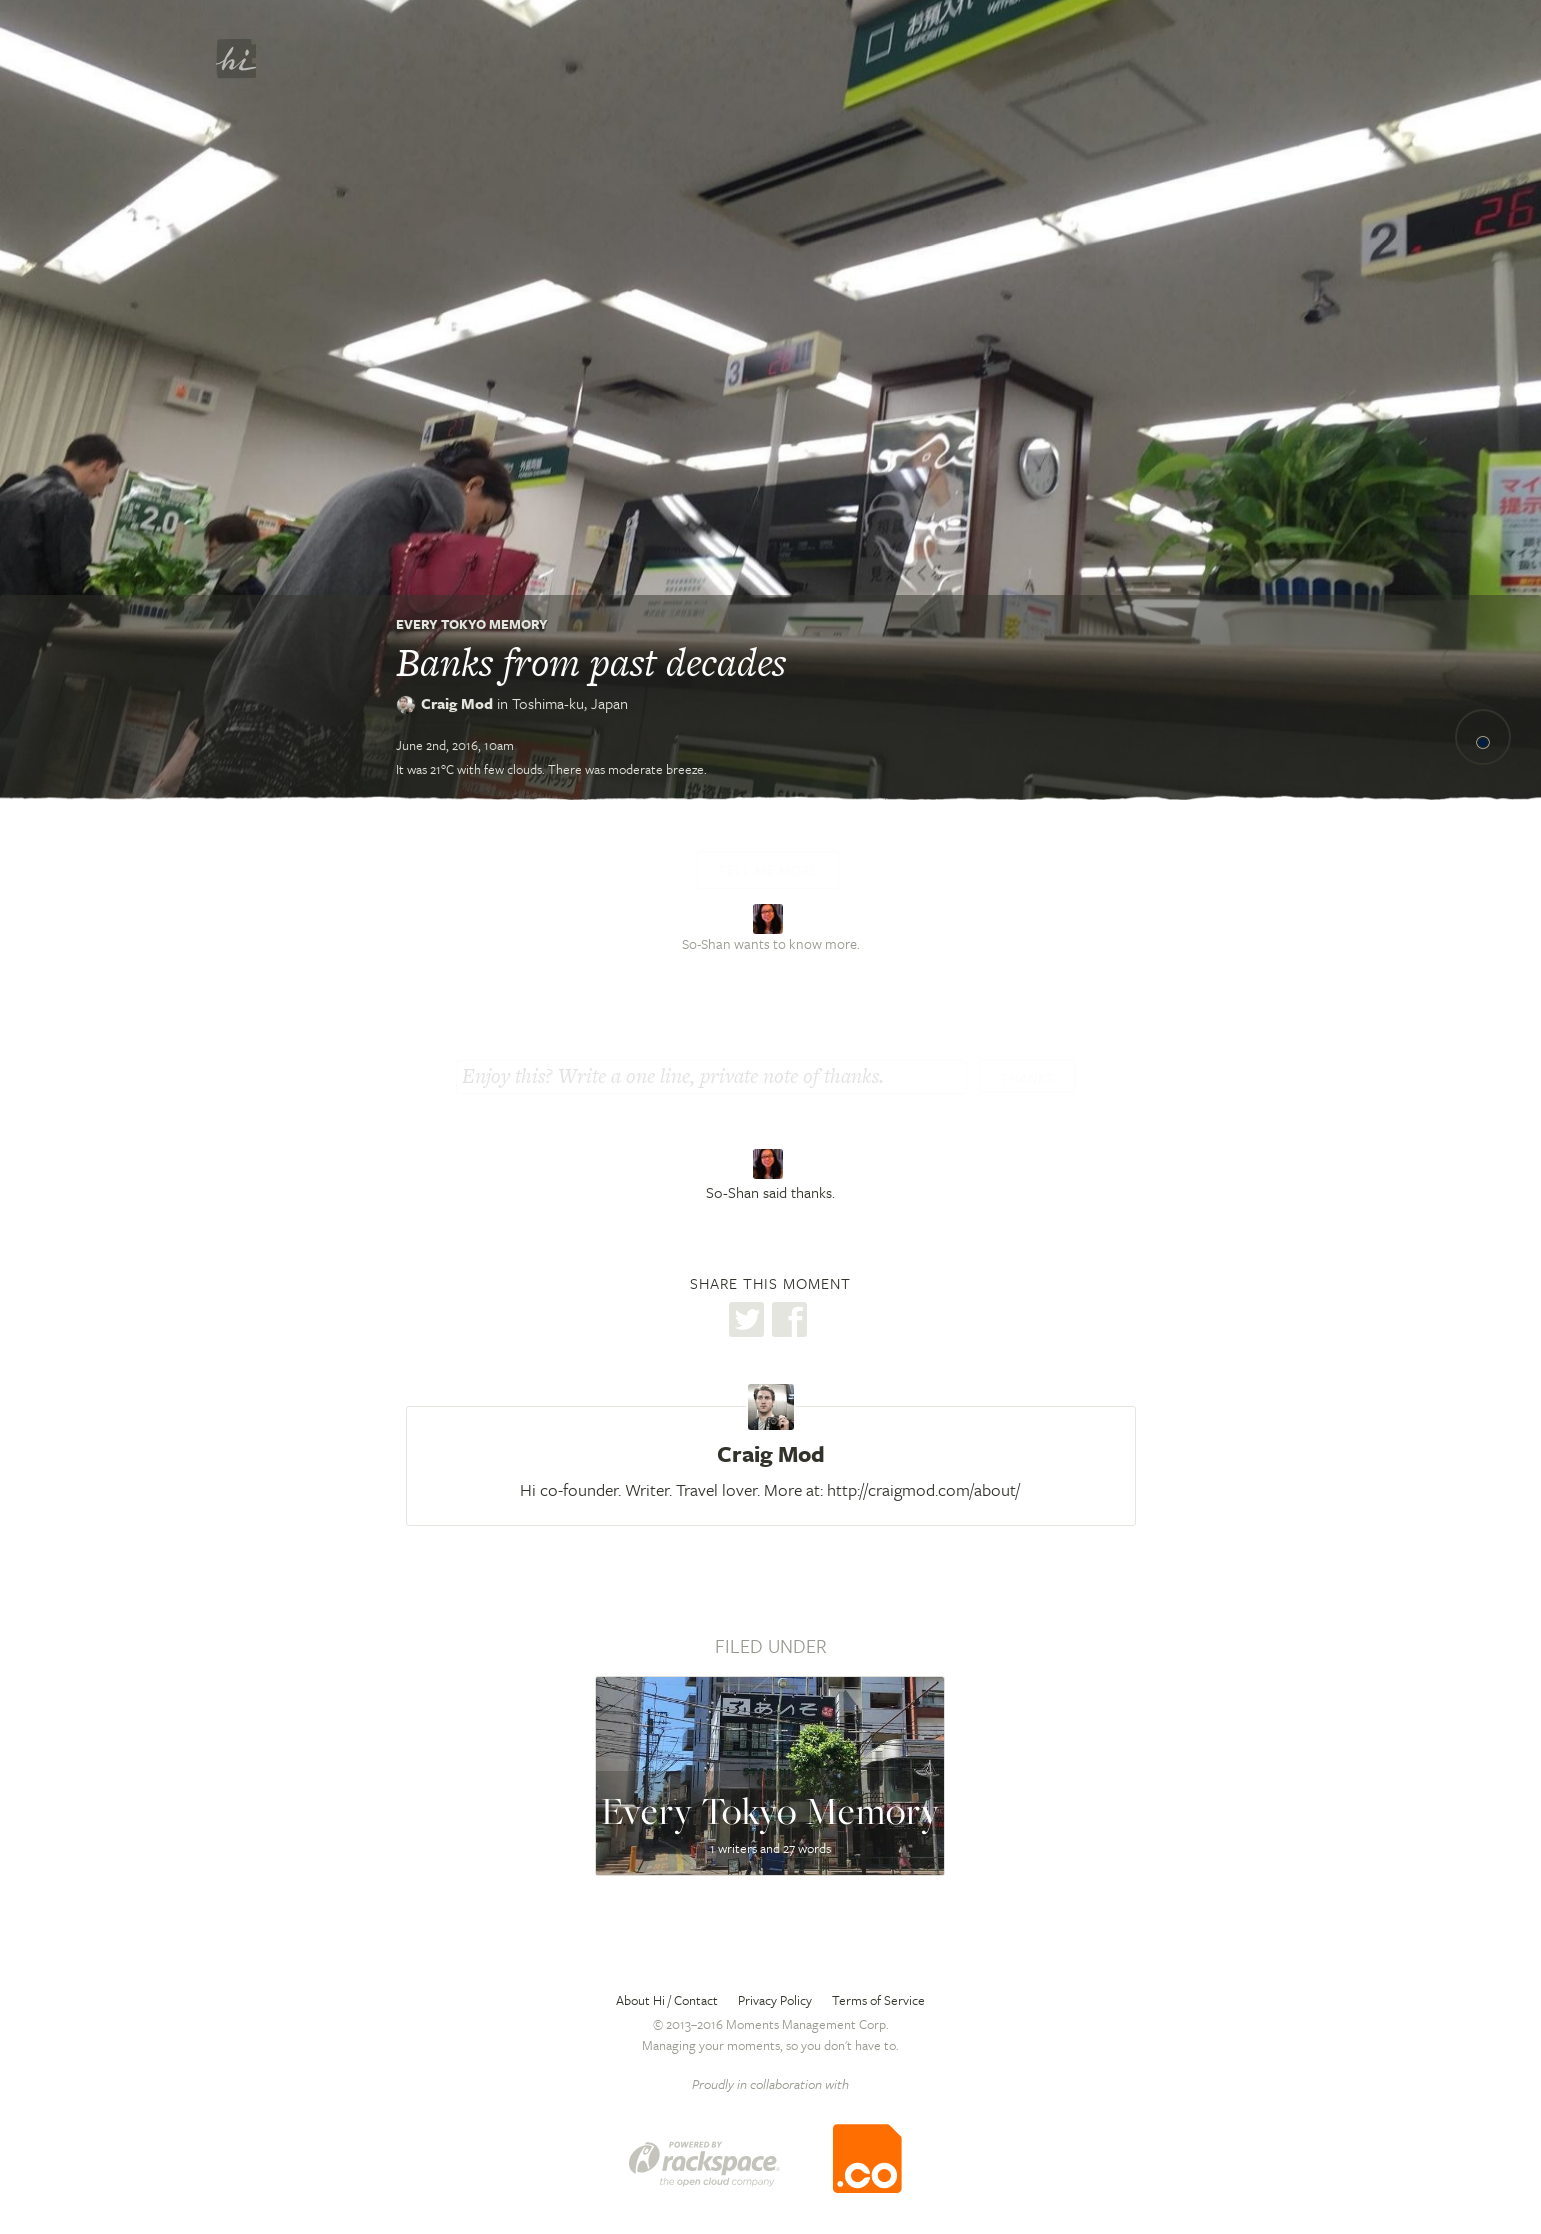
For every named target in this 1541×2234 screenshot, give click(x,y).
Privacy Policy (775, 2000)
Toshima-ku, (570, 703)
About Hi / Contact (667, 2000)
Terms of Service (878, 2000)
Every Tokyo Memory (472, 624)
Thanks (1027, 1078)
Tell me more (768, 870)
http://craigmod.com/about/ (923, 1489)
